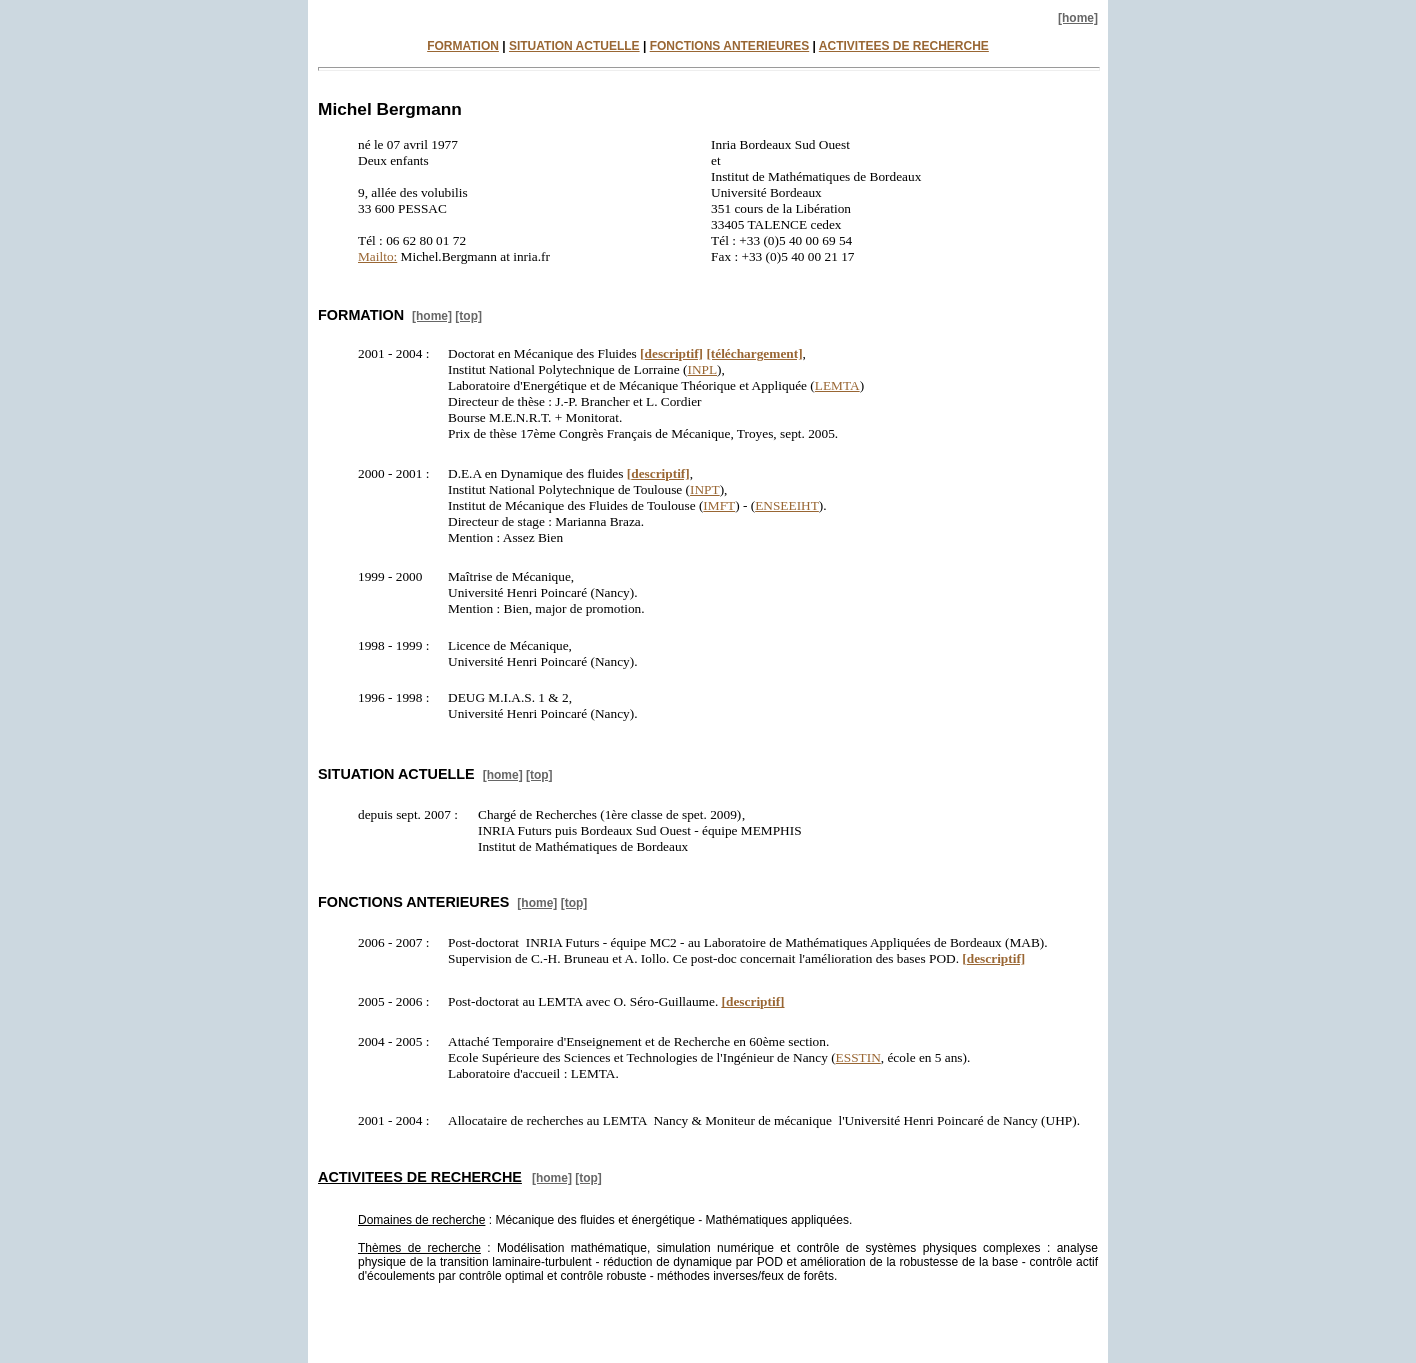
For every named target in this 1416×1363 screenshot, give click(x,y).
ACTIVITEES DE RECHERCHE (904, 46)
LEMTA (837, 385)
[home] (1078, 18)
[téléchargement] (754, 353)
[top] (468, 316)
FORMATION (463, 46)
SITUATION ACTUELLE (574, 46)
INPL (702, 369)
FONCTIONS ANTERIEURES (730, 46)
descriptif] (671, 353)
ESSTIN (858, 1057)
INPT (705, 489)
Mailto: (377, 256)
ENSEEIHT (787, 505)
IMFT (719, 505)
